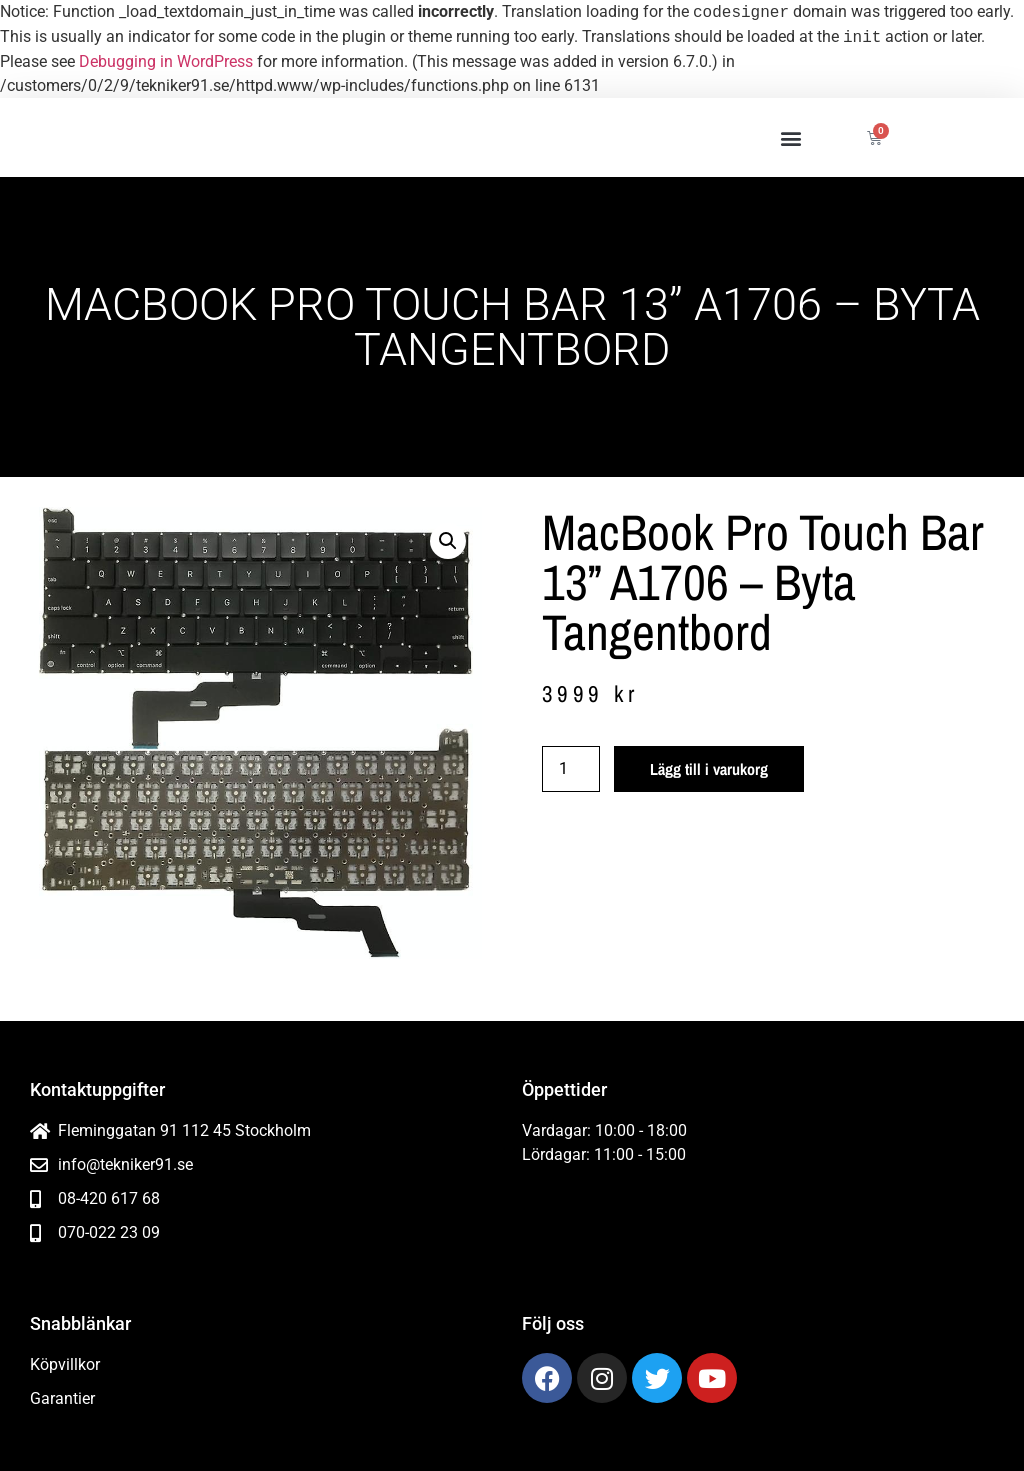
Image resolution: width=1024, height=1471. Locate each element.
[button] (790, 137)
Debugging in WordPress (166, 61)
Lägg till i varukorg (709, 769)
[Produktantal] (571, 769)
